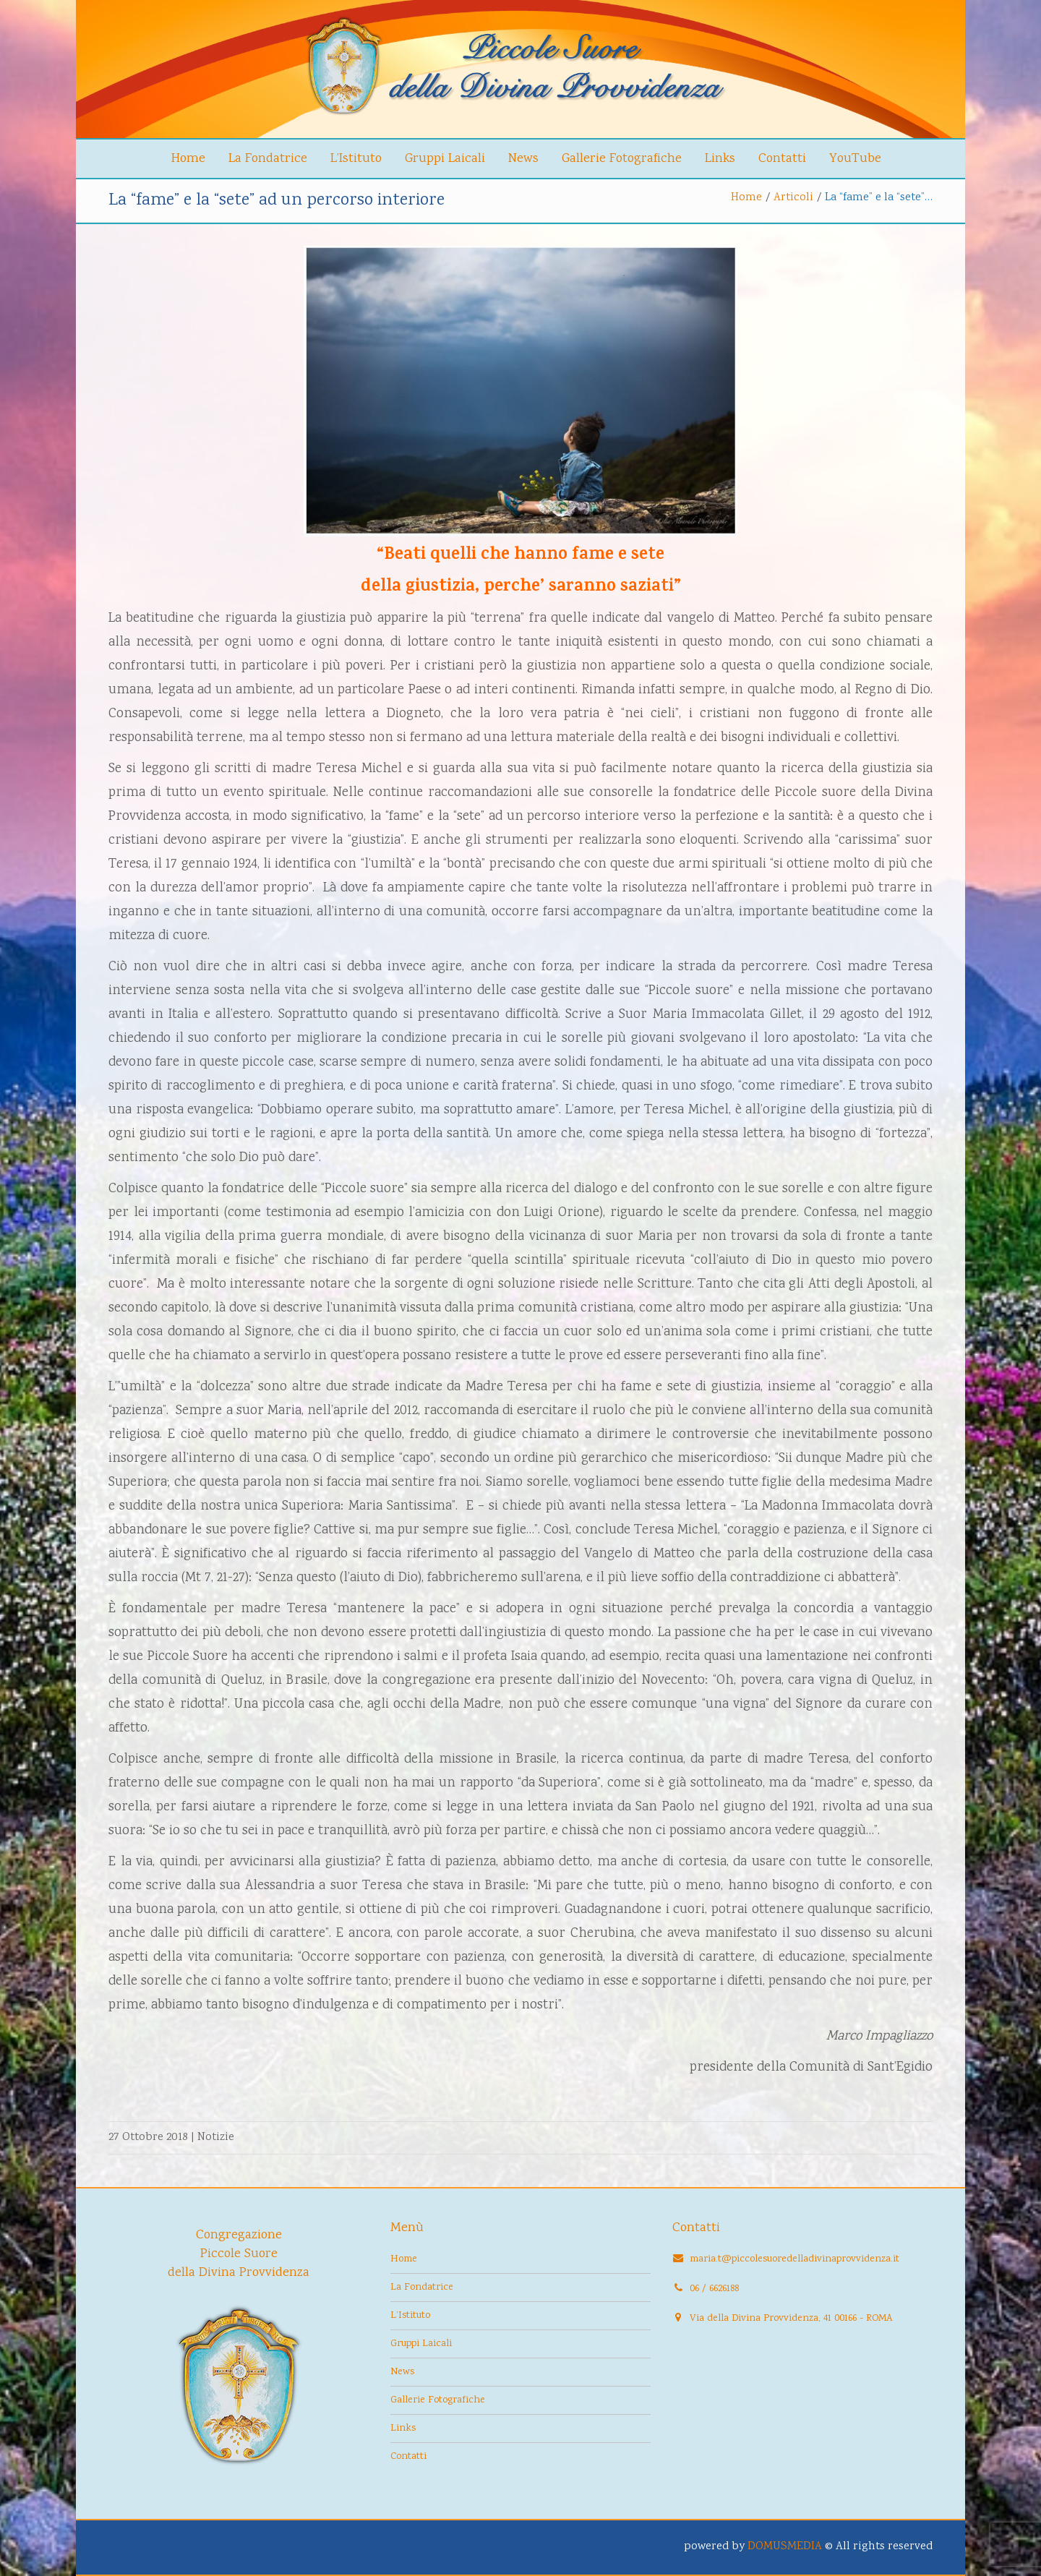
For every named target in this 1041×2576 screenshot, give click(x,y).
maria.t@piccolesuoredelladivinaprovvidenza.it (794, 2259)
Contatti (782, 159)
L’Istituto (356, 159)
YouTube (855, 159)
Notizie (215, 2137)
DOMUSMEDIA (784, 2546)
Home (188, 159)
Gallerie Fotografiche (622, 159)
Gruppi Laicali (445, 159)
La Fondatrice (267, 159)
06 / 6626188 (714, 2289)
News (523, 159)
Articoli (793, 197)
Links (720, 159)
